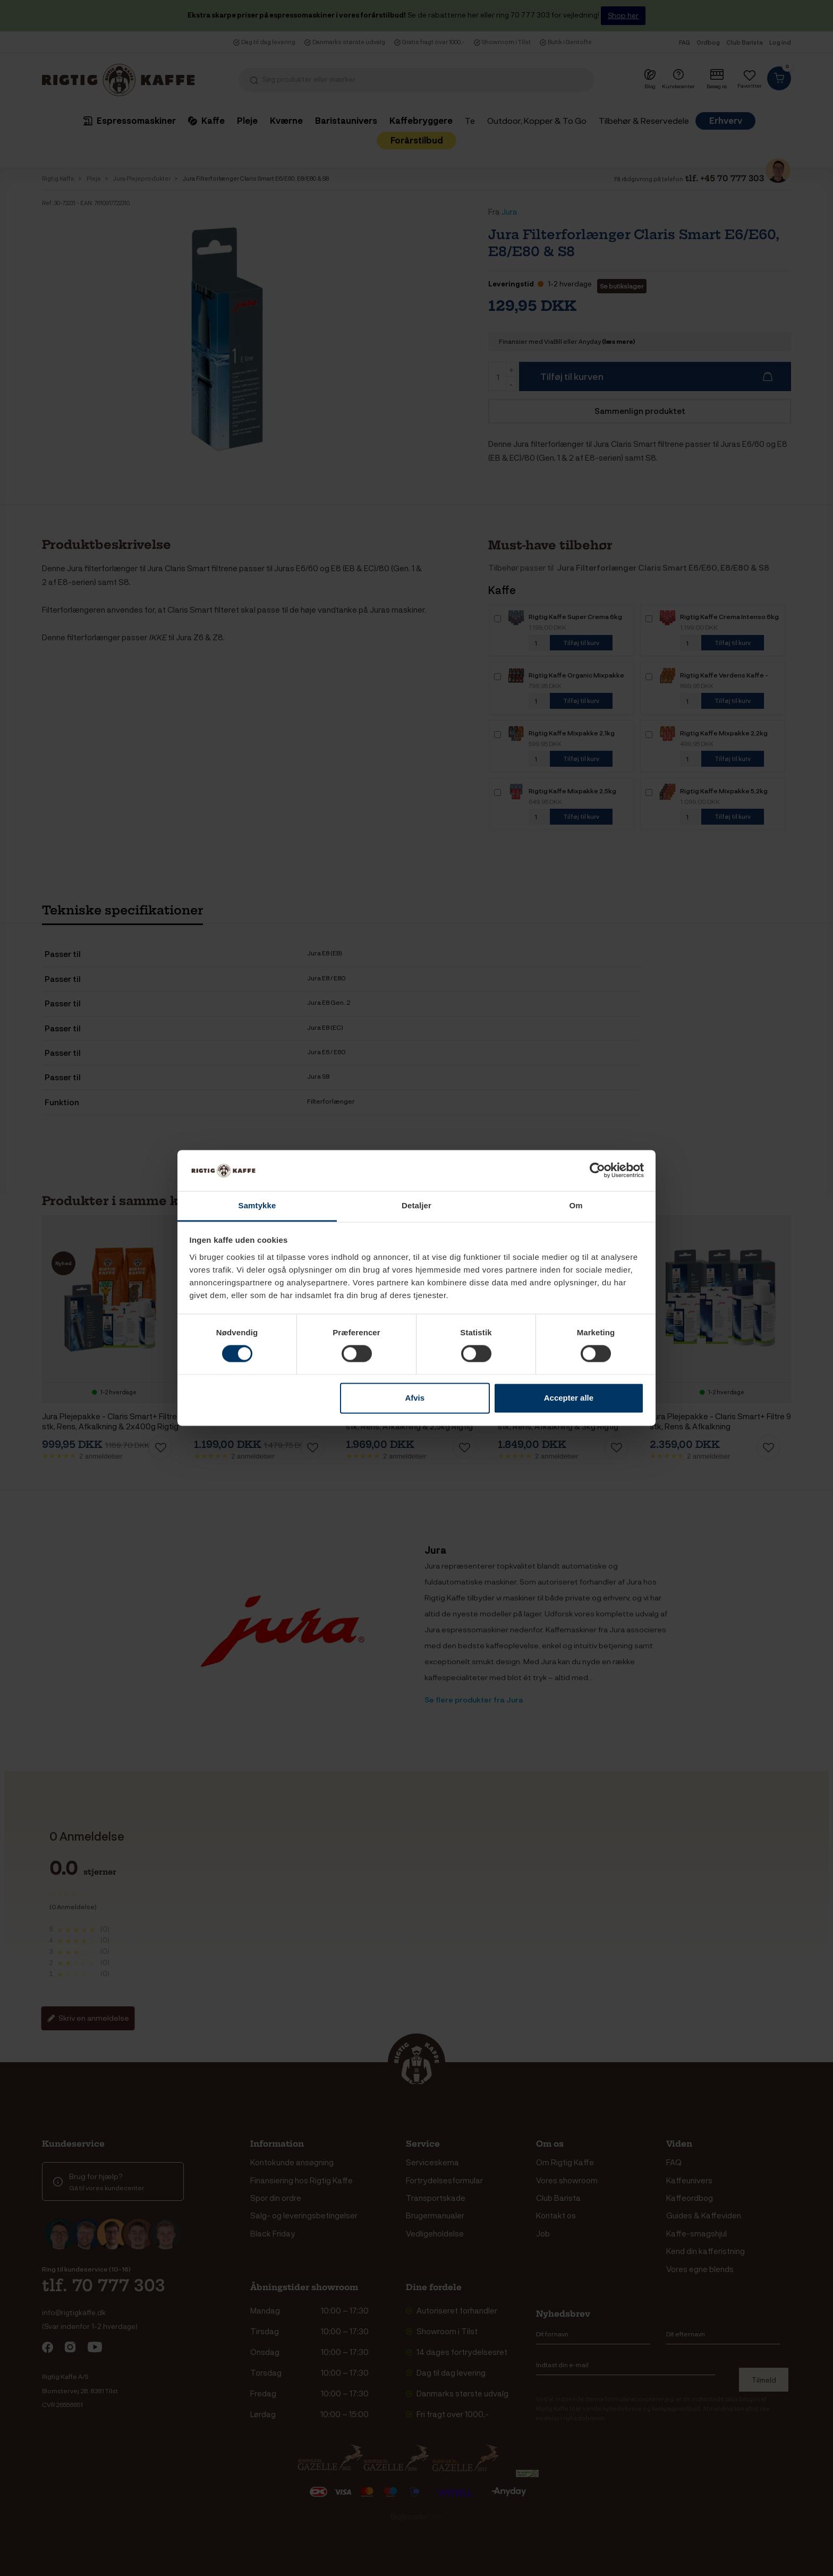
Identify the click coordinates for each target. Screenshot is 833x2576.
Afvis (414, 1397)
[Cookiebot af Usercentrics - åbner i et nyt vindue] (597, 1171)
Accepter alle (568, 1397)
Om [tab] (575, 1205)
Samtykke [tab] (257, 1205)
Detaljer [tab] (416, 1205)
